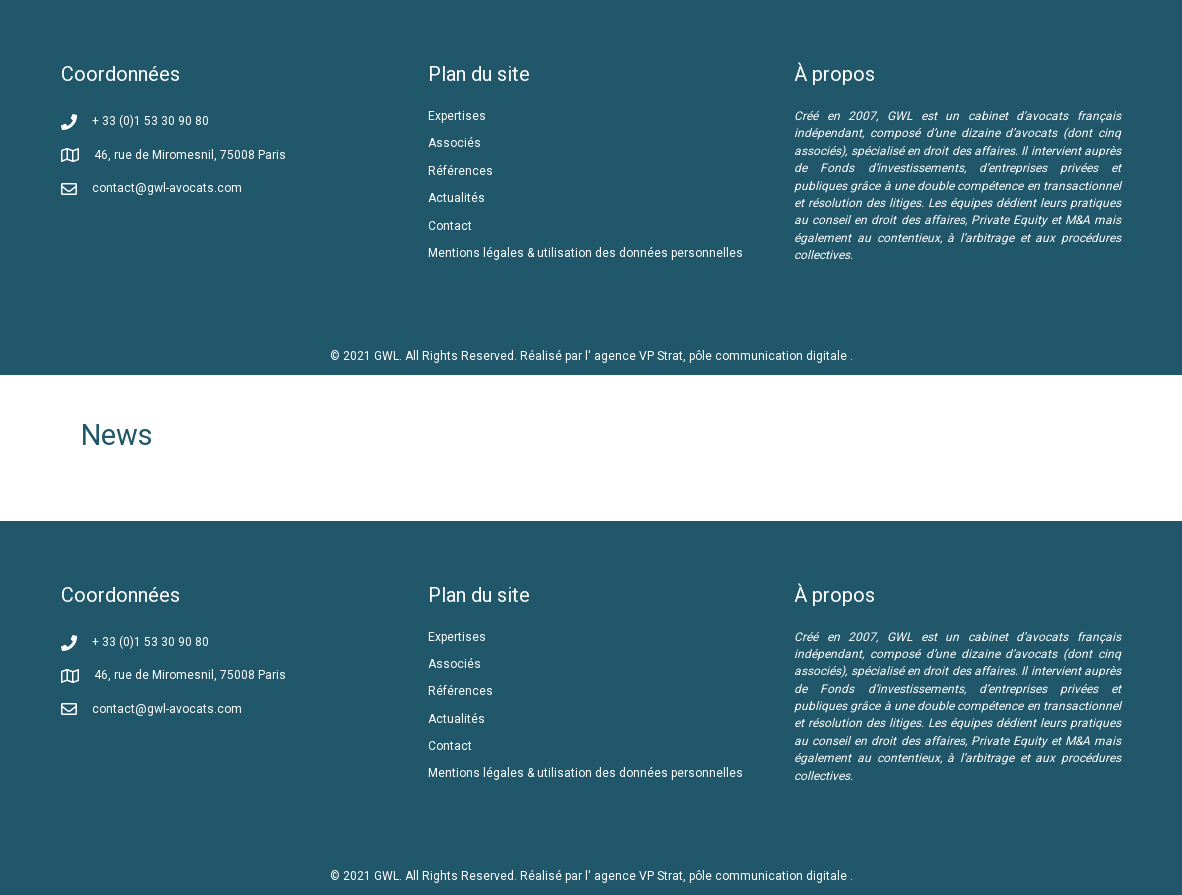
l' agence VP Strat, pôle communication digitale (717, 356)
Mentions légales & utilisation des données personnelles (585, 253)
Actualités (456, 198)
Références (462, 171)
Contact (450, 226)
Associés (456, 143)
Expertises (457, 116)
